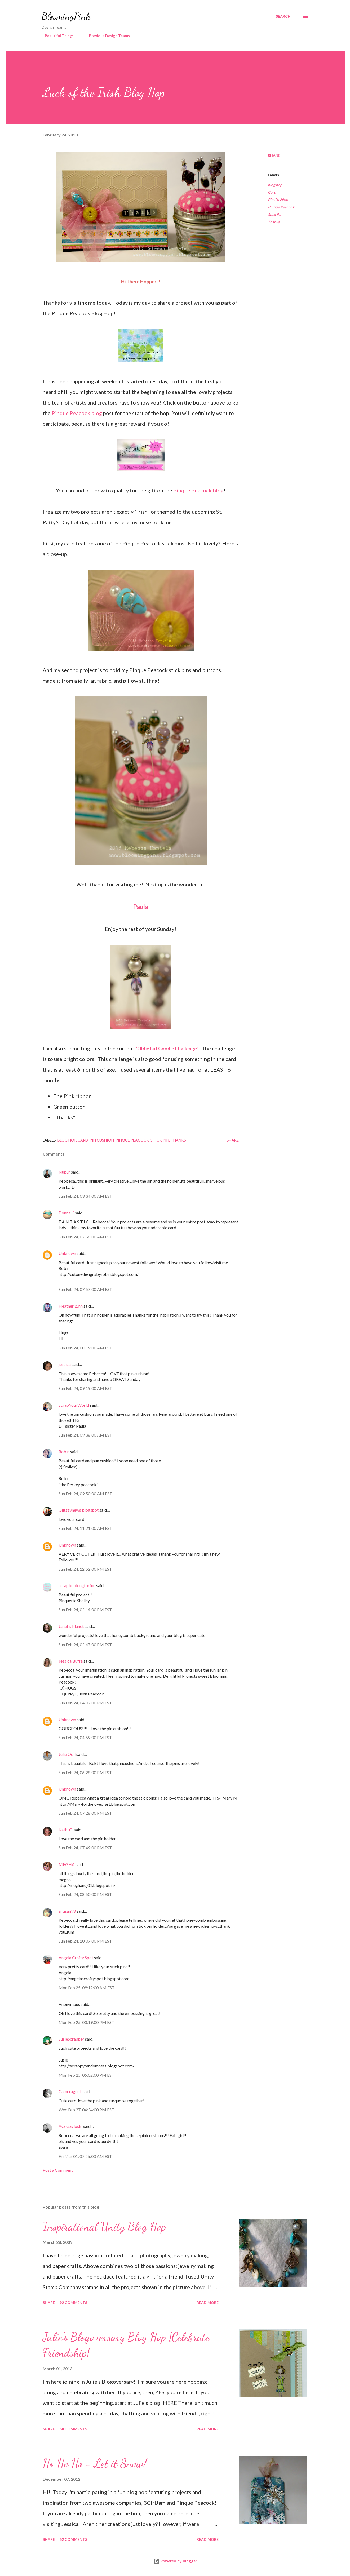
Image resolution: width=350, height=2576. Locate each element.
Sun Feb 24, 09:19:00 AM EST (85, 1388)
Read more (208, 2302)
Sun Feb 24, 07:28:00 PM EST (85, 1812)
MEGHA (67, 1864)
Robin (64, 1451)
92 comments (73, 2302)
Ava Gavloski (70, 2126)
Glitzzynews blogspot (79, 1509)
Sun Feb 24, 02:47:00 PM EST (85, 1644)
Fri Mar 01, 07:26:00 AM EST (85, 2156)
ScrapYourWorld (74, 1404)
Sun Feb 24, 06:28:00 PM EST (85, 1772)
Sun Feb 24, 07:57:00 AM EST (85, 1289)
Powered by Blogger (175, 2561)
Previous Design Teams (106, 35)
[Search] (283, 16)
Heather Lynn (71, 1305)
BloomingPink (66, 16)
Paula (140, 906)
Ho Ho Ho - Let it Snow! (95, 2463)
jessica (65, 1364)
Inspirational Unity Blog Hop (104, 2226)
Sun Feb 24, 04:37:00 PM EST (85, 1702)
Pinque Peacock (281, 207)
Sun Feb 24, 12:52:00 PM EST (85, 1568)
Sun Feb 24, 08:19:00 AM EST (85, 1347)
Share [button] (274, 155)
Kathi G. (66, 1829)
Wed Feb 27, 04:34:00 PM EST (86, 2109)
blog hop (275, 185)
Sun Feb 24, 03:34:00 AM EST (85, 1195)
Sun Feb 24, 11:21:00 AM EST (85, 1528)
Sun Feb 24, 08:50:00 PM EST (85, 1894)
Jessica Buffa (71, 1660)
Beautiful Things (56, 35)
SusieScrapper (71, 2038)
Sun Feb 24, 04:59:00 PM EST (85, 1737)
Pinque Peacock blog (77, 413)
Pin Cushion (278, 199)
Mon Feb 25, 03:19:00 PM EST (86, 2022)
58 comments (73, 2429)
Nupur (64, 1171)
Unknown (67, 1253)
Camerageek (70, 2091)
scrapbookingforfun (77, 1585)
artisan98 (67, 1910)
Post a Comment (58, 2170)
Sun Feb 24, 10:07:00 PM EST (85, 1940)
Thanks (274, 222)
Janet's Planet (71, 1626)
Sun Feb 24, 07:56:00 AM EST (85, 1236)
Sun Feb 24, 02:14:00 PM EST (85, 1609)
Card (272, 192)
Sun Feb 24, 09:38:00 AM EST (85, 1434)
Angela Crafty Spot (76, 1957)
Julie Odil (67, 1754)
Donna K (67, 1212)
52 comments (73, 2539)
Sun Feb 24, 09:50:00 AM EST (85, 1493)
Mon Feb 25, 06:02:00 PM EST (86, 2074)
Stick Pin (275, 214)
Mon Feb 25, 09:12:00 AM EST (87, 1987)
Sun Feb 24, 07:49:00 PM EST (85, 1847)
